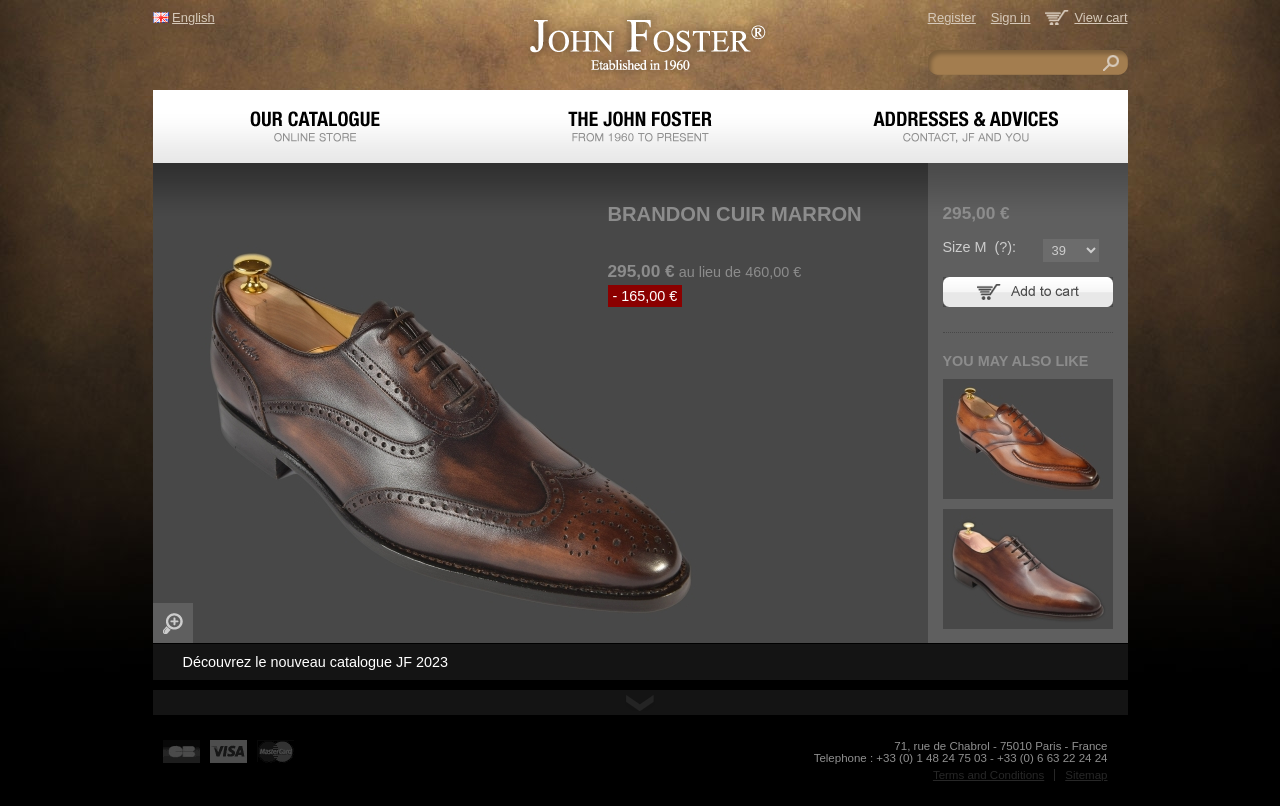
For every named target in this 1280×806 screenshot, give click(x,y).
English (193, 17)
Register (952, 17)
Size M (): (980, 247)
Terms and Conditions (988, 775)
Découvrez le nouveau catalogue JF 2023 (316, 662)
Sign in (1011, 17)
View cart (1100, 17)
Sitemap (1086, 775)
